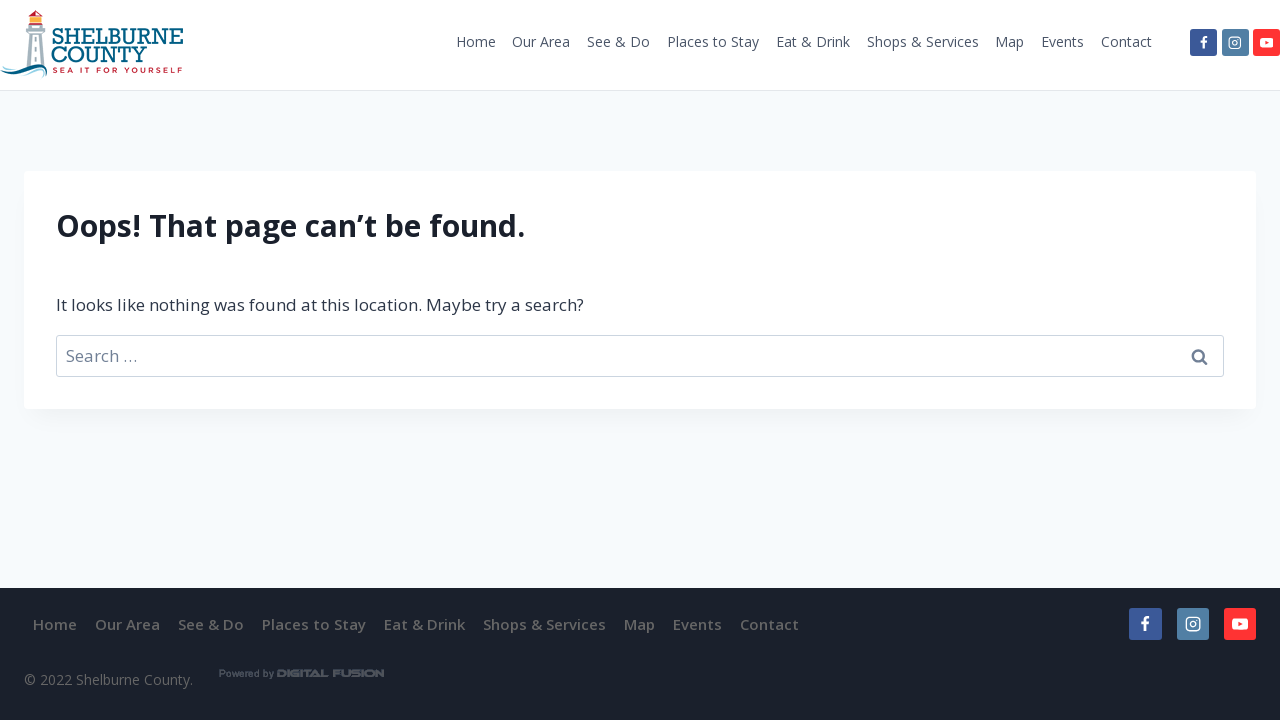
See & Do (618, 41)
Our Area (541, 41)
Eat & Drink (813, 41)
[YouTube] (1266, 42)
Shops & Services (923, 41)
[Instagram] (1235, 42)
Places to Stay (713, 41)
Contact (1126, 41)
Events (1062, 41)
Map (1009, 41)
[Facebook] (1203, 42)
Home (476, 41)
